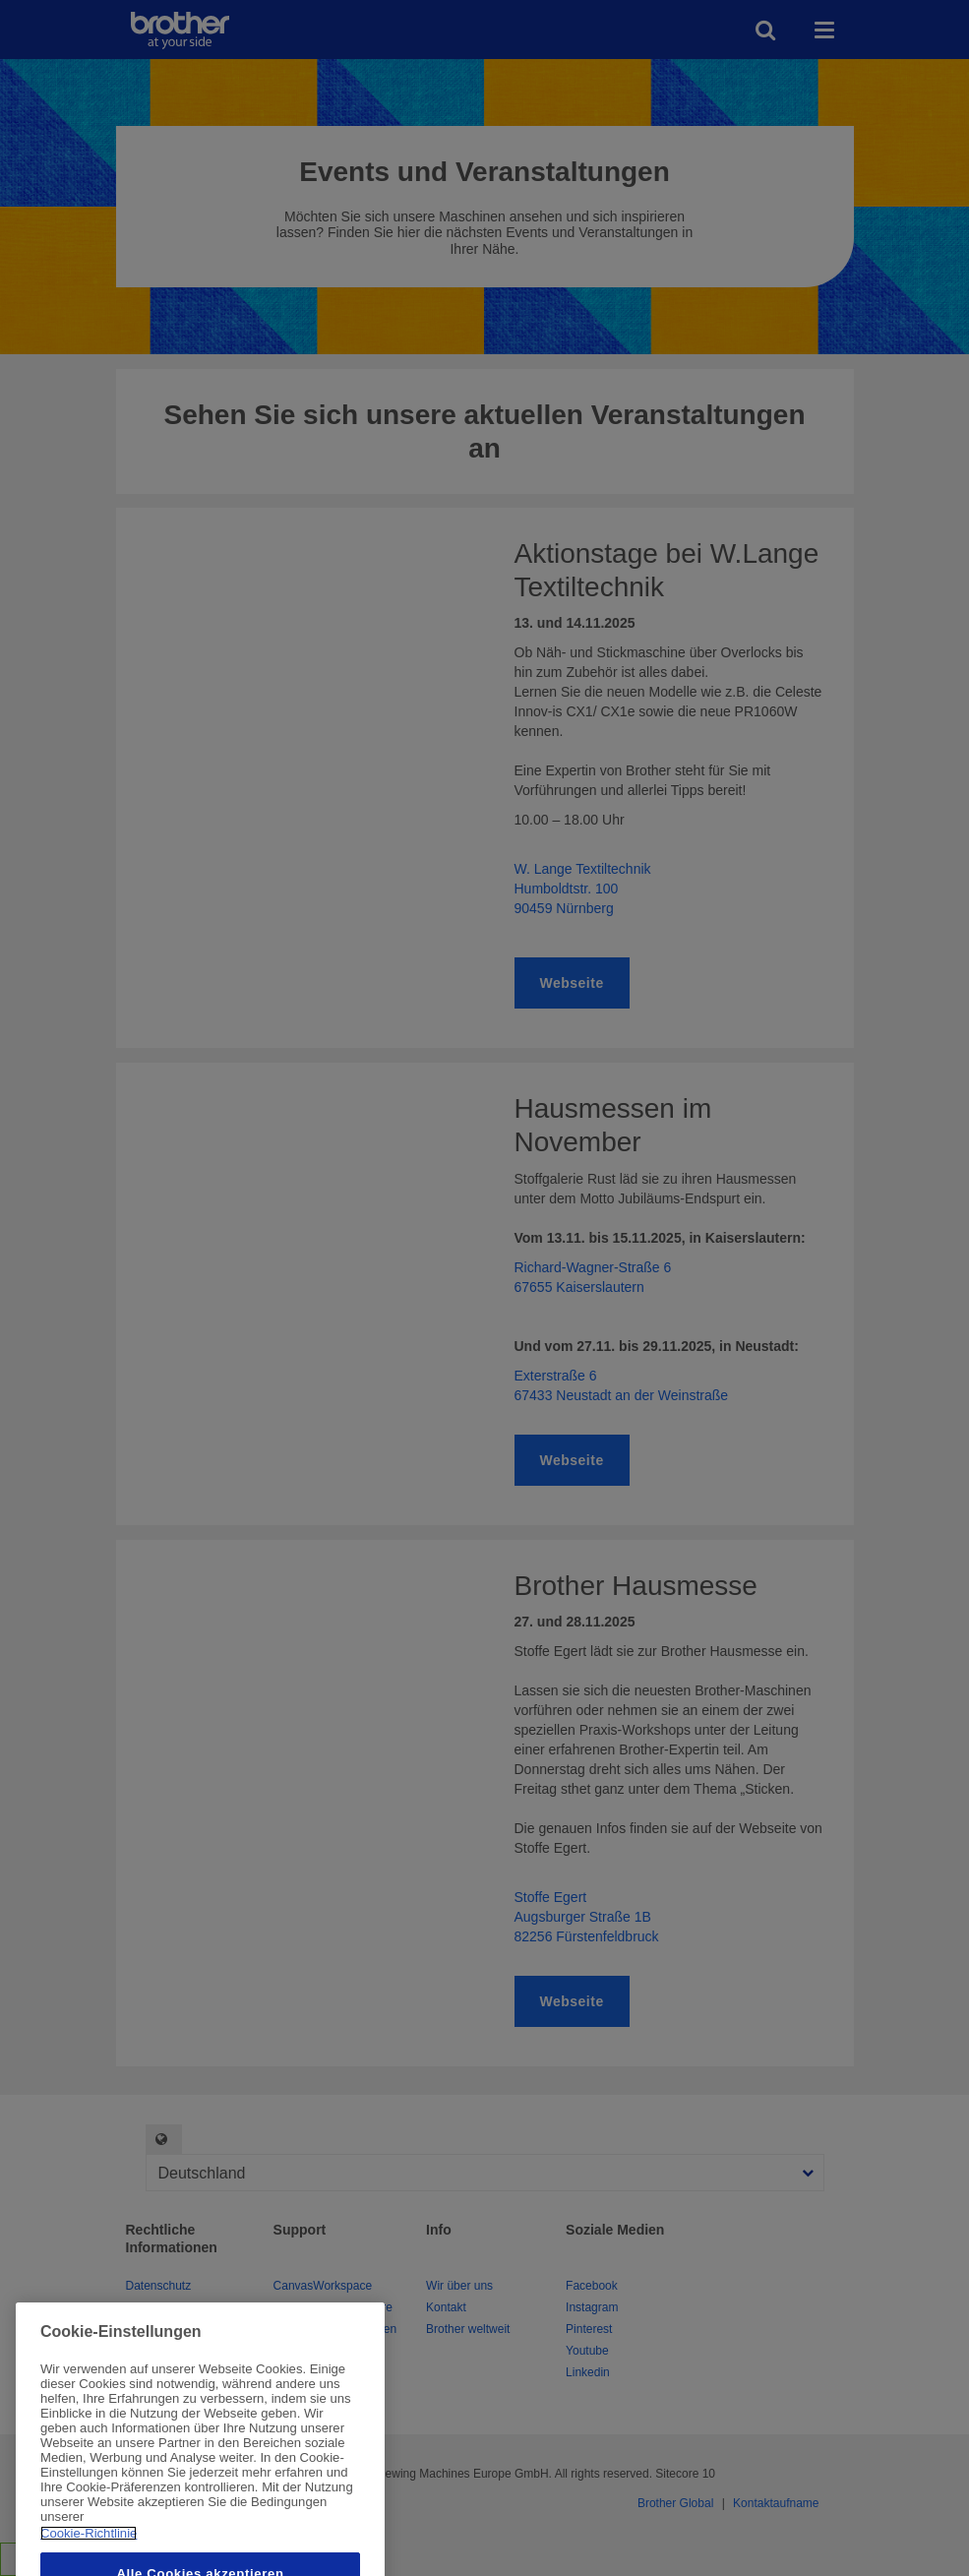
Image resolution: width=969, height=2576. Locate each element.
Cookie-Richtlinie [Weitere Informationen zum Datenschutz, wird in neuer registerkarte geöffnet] (88, 2553)
